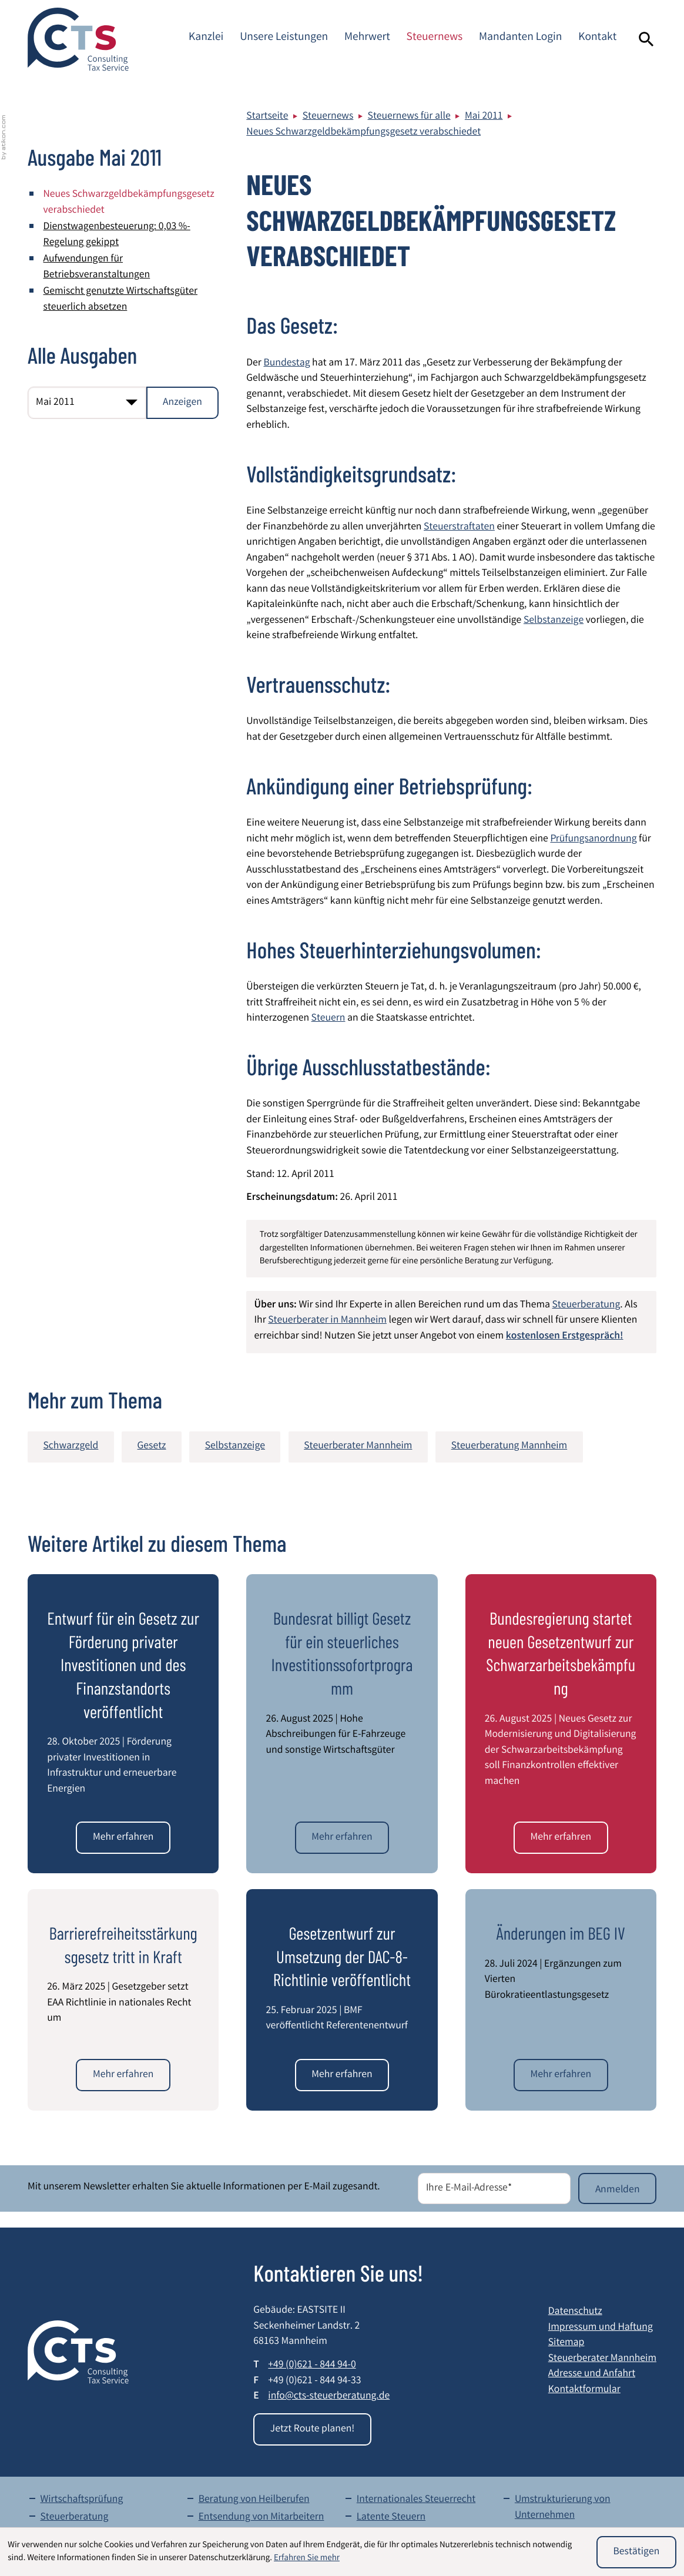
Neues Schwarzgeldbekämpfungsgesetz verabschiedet (363, 133)
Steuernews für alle (409, 117)
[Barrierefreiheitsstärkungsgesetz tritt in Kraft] (123, 2075)
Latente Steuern (391, 2518)
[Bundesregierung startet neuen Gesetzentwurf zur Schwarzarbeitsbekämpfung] (561, 1838)
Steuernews (435, 38)
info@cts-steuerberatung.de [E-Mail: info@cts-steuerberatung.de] (329, 2397)
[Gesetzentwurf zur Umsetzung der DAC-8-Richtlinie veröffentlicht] (342, 2075)
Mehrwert (367, 38)
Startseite (267, 117)
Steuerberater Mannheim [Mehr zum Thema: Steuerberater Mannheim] (358, 1447)
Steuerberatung (586, 1306)
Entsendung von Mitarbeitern (261, 2518)
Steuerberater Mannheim (602, 2359)
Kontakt (597, 38)
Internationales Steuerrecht (416, 2500)
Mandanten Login (520, 38)
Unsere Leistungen (284, 38)
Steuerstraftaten (459, 528)
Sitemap (566, 2343)
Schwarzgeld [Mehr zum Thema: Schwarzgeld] (71, 1447)
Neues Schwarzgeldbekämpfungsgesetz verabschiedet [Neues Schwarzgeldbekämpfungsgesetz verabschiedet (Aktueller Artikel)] (128, 203)
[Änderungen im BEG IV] (561, 2075)
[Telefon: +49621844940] (312, 2366)
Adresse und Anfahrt (591, 2374)
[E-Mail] (494, 2188)
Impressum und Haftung (600, 2328)
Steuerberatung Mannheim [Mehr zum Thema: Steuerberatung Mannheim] (509, 1447)
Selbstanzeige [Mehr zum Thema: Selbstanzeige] (235, 1447)
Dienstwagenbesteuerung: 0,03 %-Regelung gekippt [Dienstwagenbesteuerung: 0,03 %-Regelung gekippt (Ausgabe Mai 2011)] (116, 235)
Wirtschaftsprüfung (81, 2500)
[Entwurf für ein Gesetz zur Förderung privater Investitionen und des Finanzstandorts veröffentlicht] (123, 1838)
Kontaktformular (584, 2390)
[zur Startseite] (78, 39)
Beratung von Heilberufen (254, 2500)
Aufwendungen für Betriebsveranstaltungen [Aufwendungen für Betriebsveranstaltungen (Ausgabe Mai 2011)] (96, 268)
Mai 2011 (484, 117)
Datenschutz (575, 2312)
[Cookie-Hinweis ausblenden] (636, 2552)
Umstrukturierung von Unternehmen (563, 2508)
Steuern (328, 1019)
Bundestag (286, 364)
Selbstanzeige (554, 621)
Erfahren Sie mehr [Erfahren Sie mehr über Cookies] (307, 2558)
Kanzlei (206, 38)
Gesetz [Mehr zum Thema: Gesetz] (152, 1447)
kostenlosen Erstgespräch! (564, 1337)
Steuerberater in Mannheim (327, 1321)
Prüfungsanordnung (593, 840)
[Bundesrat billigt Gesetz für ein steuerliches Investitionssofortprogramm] (342, 1838)
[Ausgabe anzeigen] (182, 403)
